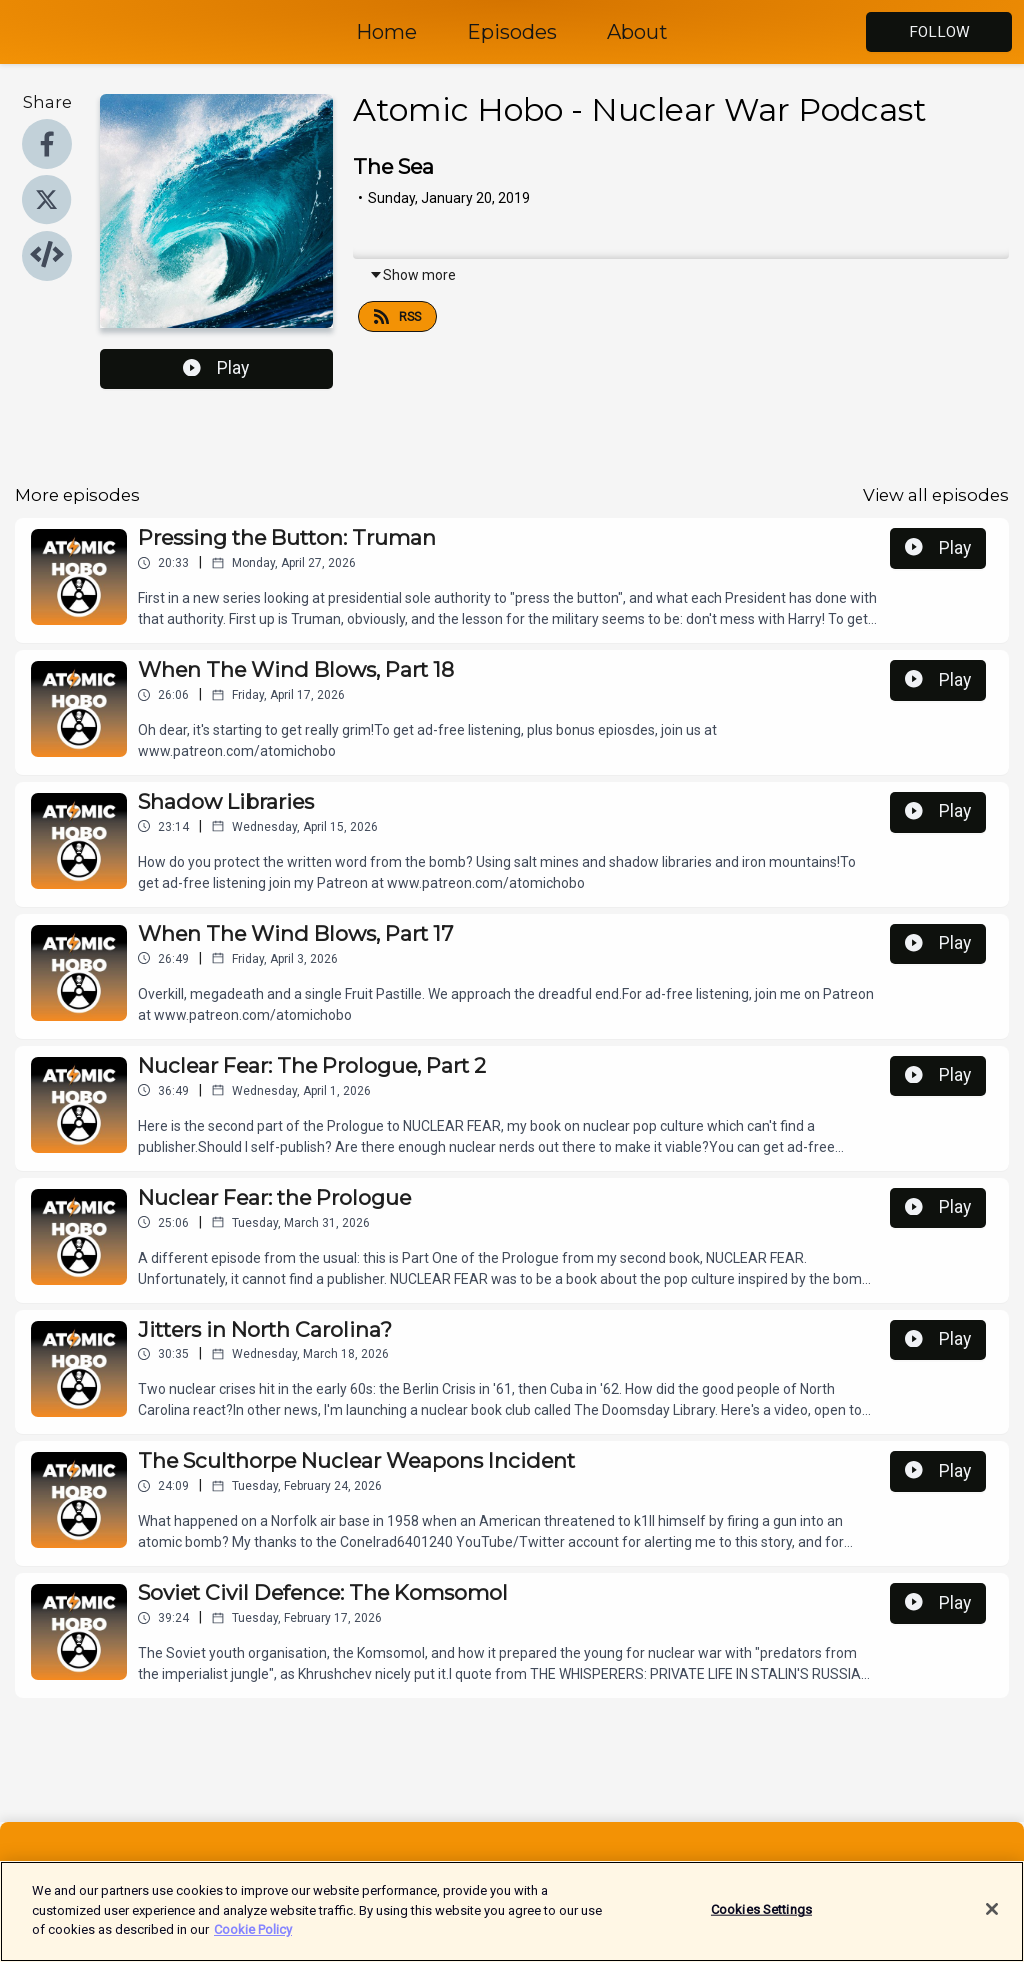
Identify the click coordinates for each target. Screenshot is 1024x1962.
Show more (412, 275)
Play (216, 368)
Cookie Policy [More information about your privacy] (253, 1941)
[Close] (992, 1922)
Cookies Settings (761, 1922)
